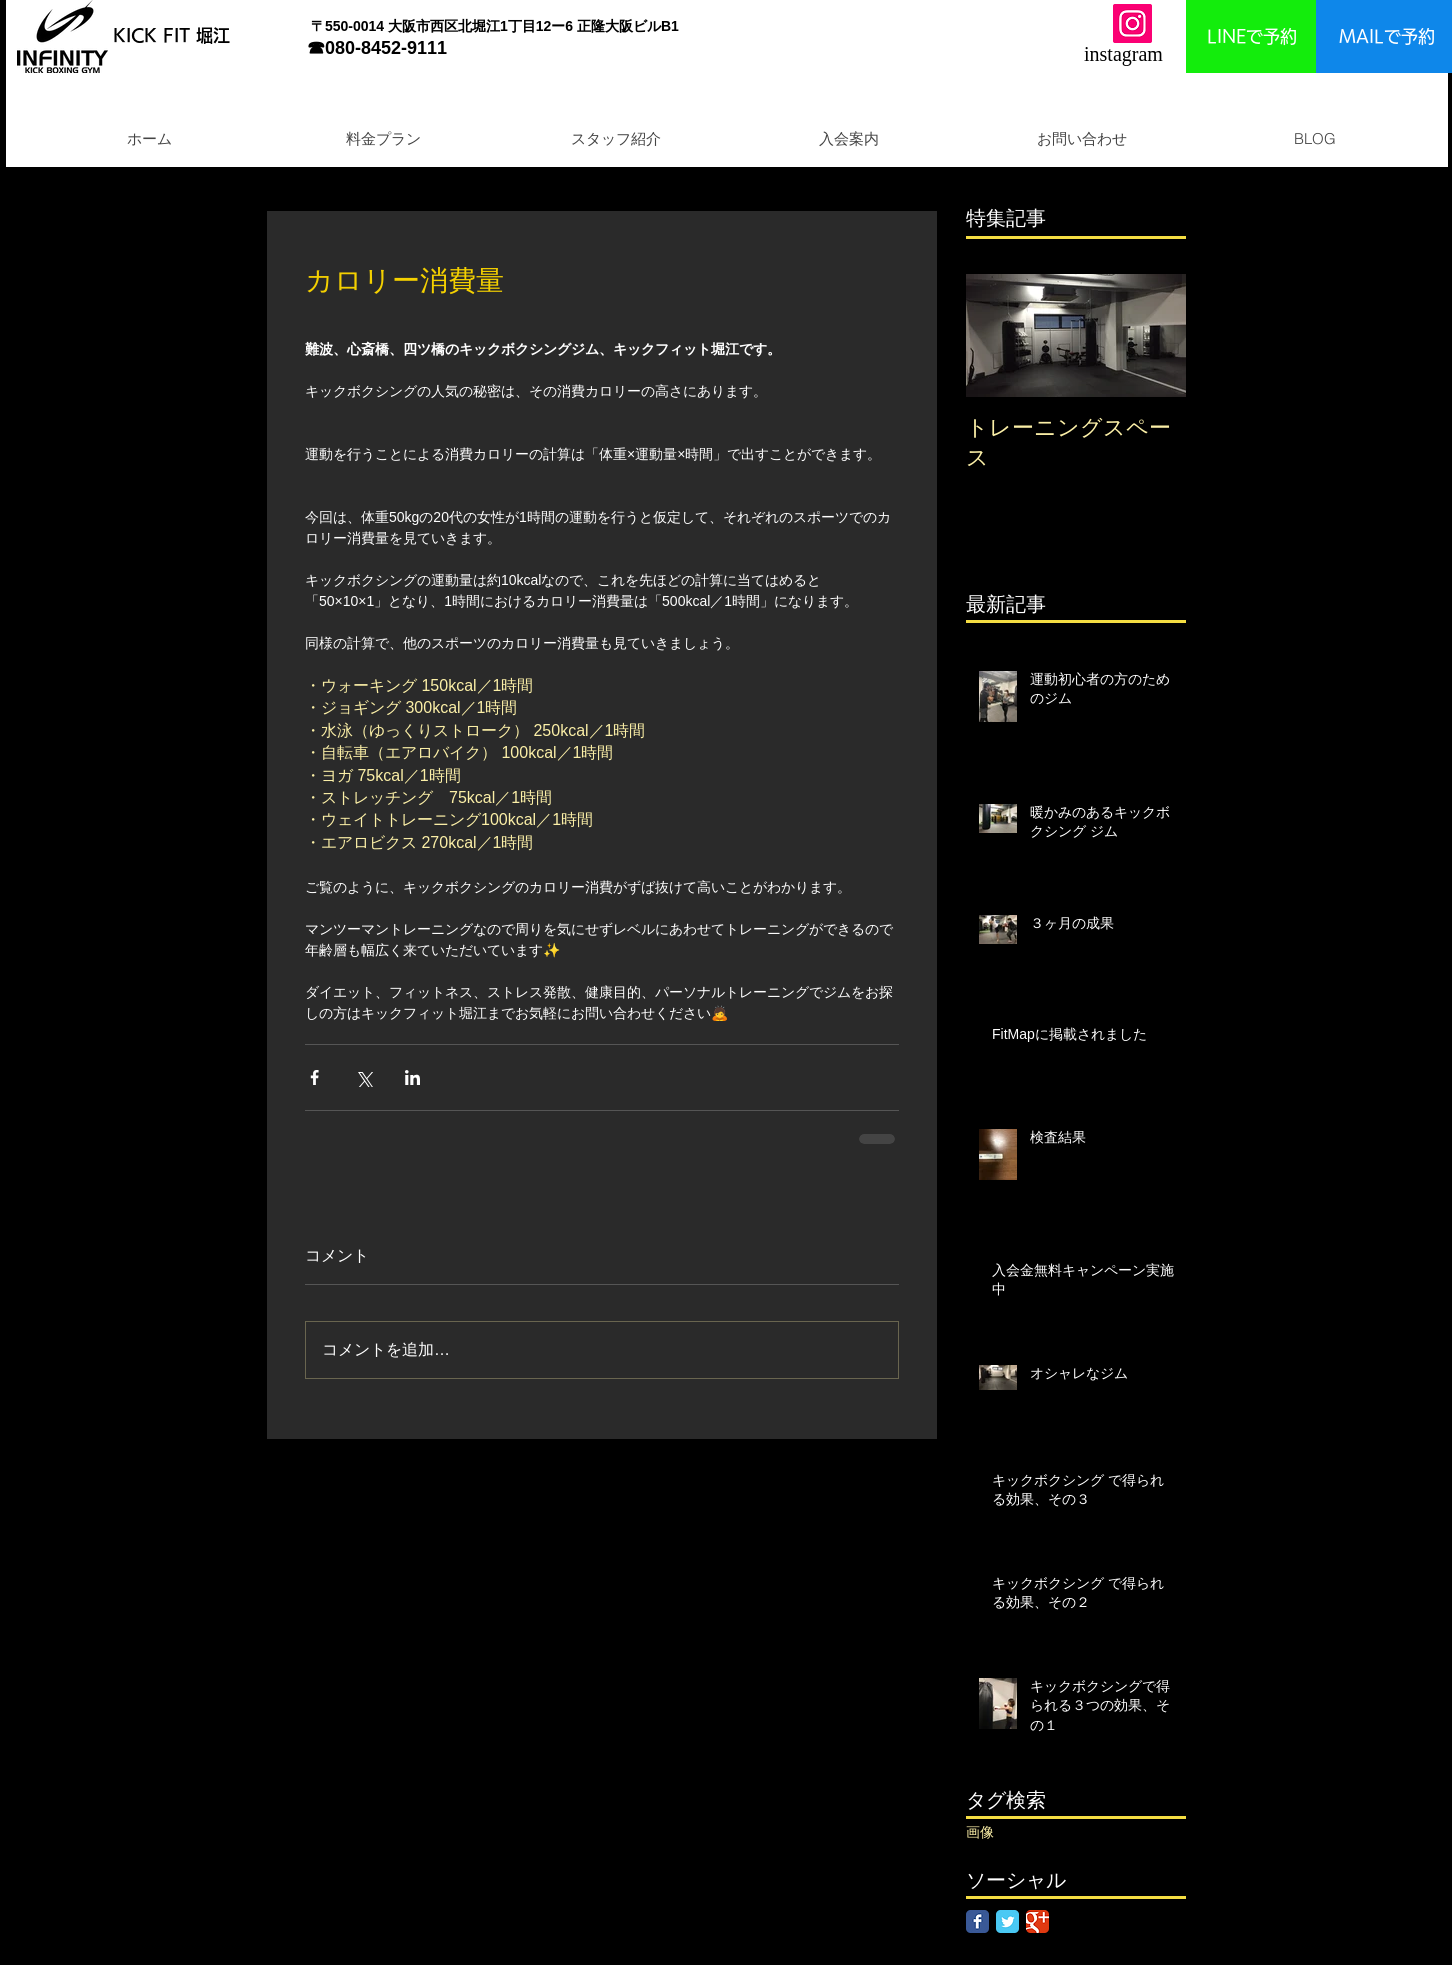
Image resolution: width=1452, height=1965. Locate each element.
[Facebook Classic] (977, 1921)
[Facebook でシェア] (314, 1077)
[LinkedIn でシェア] (412, 1077)
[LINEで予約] (1251, 36)
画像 (980, 1832)
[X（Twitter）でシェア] (363, 1077)
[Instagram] (1132, 23)
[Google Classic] (1037, 1921)
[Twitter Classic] (1007, 1921)
